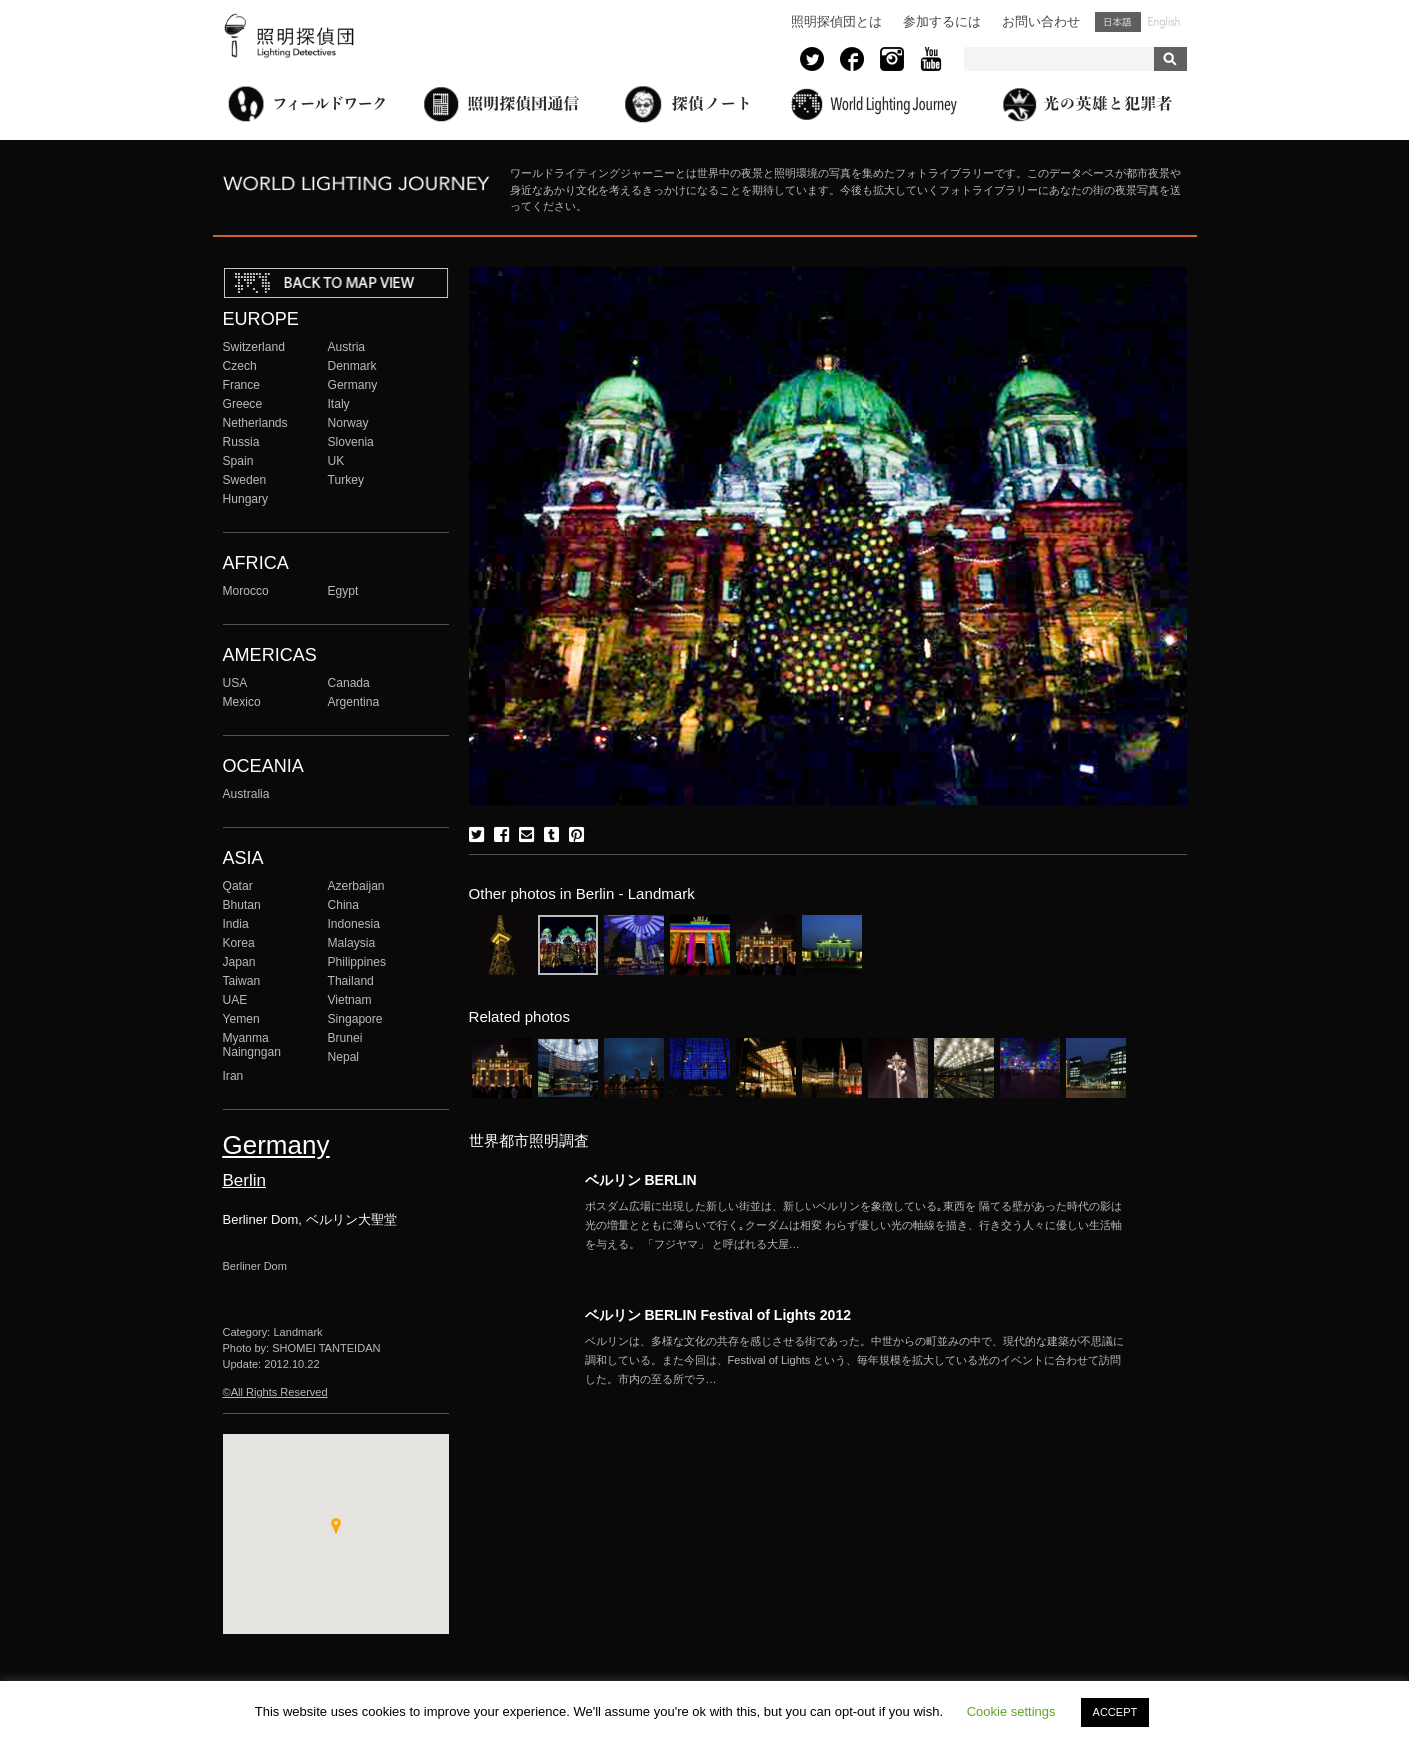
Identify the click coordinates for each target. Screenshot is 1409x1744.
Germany (353, 385)
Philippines (357, 962)
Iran (233, 1076)
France (242, 385)
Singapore (355, 1019)
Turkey (346, 480)
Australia (246, 794)
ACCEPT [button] (1115, 1712)
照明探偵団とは (836, 21)
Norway (348, 423)
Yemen (241, 1019)
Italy (339, 404)
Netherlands (255, 423)
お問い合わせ (1041, 21)
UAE (235, 1000)
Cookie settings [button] (1011, 1711)
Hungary (246, 499)
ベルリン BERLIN (641, 1180)
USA (235, 683)
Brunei (345, 1038)
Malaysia (352, 943)
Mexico (242, 702)
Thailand (351, 981)
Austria (347, 347)
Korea (239, 943)
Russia (241, 442)
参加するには (942, 21)
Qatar (238, 886)
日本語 (1118, 22)
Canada (349, 683)
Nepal (344, 1057)
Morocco (246, 591)
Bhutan (242, 905)
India (236, 924)
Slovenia (351, 442)
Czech (240, 366)
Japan (239, 962)
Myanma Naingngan (252, 1045)
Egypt (343, 591)
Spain (238, 461)
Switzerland (254, 347)
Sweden (245, 480)
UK (336, 461)
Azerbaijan (356, 886)
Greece (243, 404)
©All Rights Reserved (275, 1392)
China (344, 905)
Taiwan (242, 981)
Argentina (354, 702)
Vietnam (350, 1000)
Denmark (352, 366)
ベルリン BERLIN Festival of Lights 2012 (718, 1315)
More (855, 1225)
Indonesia (354, 924)
